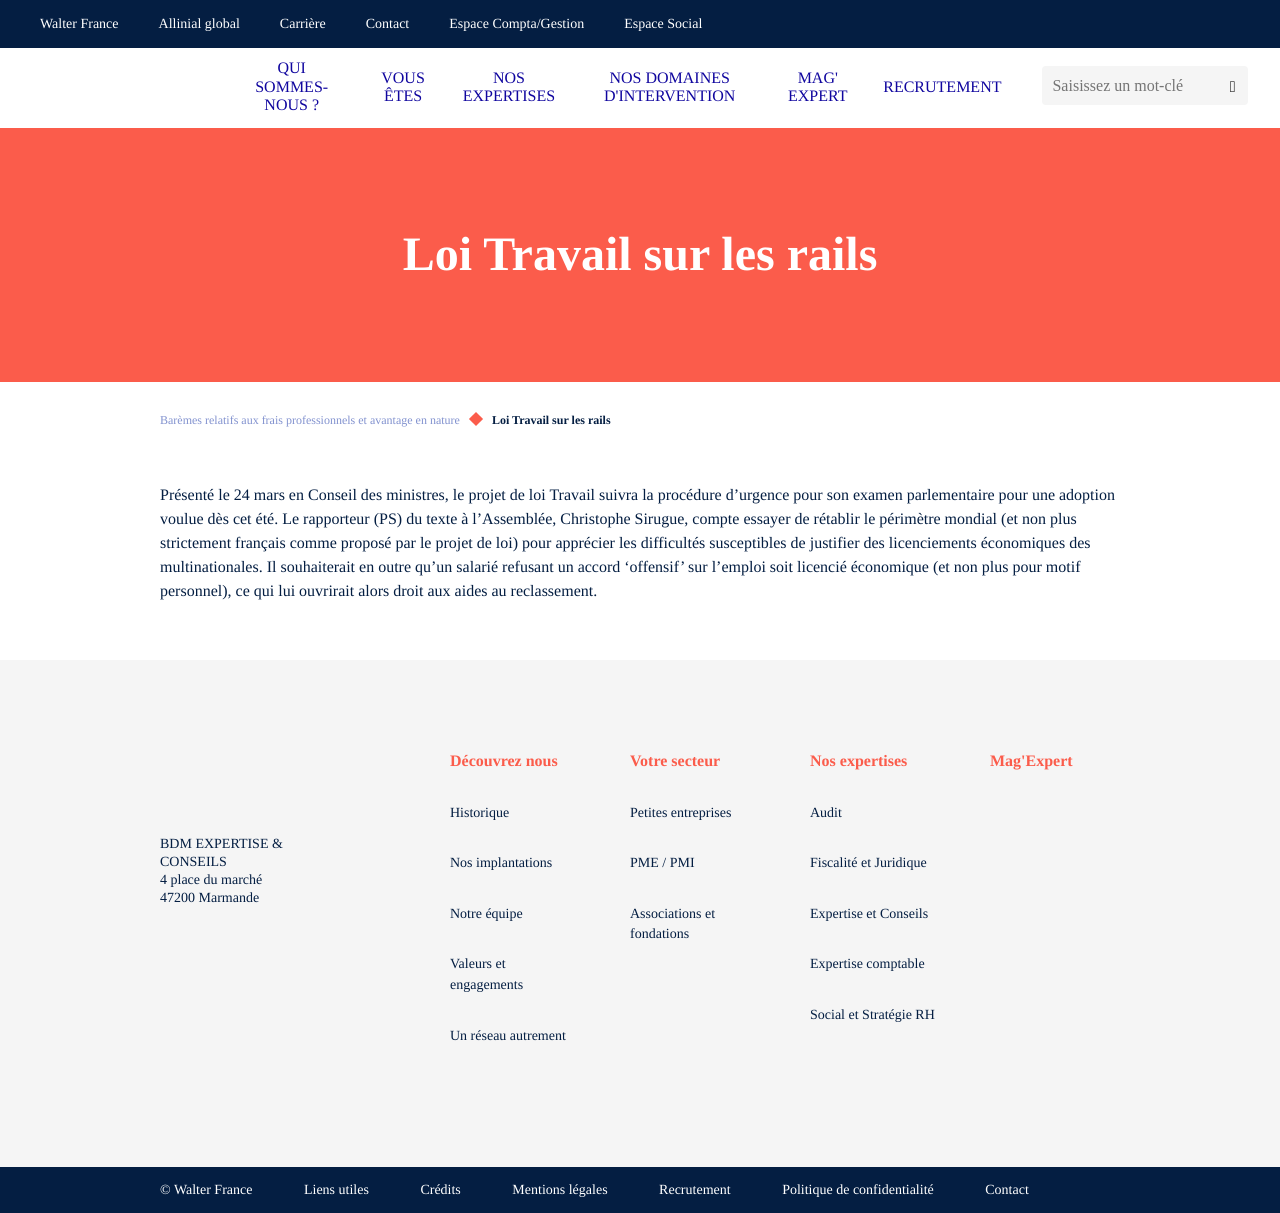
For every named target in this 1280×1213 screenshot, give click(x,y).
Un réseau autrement (508, 1036)
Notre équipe (486, 914)
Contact (388, 24)
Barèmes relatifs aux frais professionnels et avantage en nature (310, 420)
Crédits (440, 1190)
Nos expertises (858, 761)
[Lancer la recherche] (1232, 85)
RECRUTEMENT (942, 87)
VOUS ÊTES (403, 87)
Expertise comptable (867, 964)
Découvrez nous (504, 761)
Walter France (79, 24)
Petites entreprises (680, 813)
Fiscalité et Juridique (868, 863)
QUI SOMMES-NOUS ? (291, 87)
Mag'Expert (1031, 761)
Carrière (303, 24)
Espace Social (663, 24)
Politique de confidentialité (858, 1190)
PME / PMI (662, 863)
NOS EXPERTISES (509, 87)
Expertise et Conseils (869, 914)
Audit (826, 813)
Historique (479, 813)
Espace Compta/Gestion (516, 24)
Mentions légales (559, 1190)
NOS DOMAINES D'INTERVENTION (669, 87)
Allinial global (199, 24)
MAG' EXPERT (817, 87)
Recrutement (695, 1190)
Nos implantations (501, 863)
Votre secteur (675, 761)
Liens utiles (336, 1190)
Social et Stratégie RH (872, 1015)
